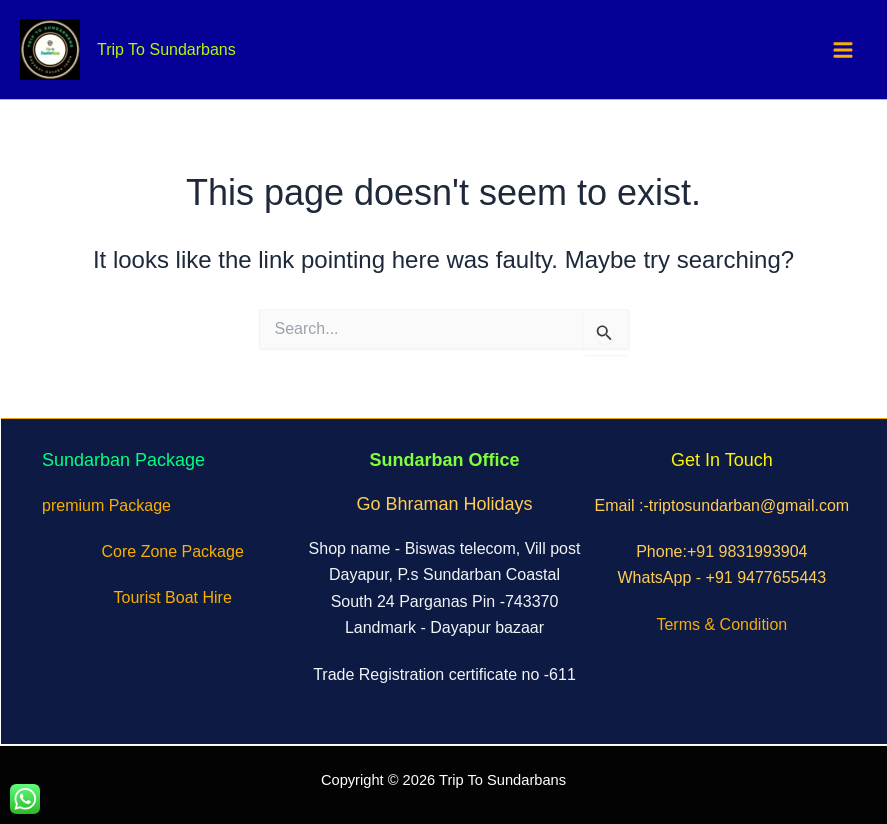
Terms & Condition (721, 624)
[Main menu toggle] (844, 50)
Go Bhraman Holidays (444, 504)
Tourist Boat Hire (173, 597)
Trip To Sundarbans (166, 49)
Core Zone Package (173, 551)
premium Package (106, 505)
